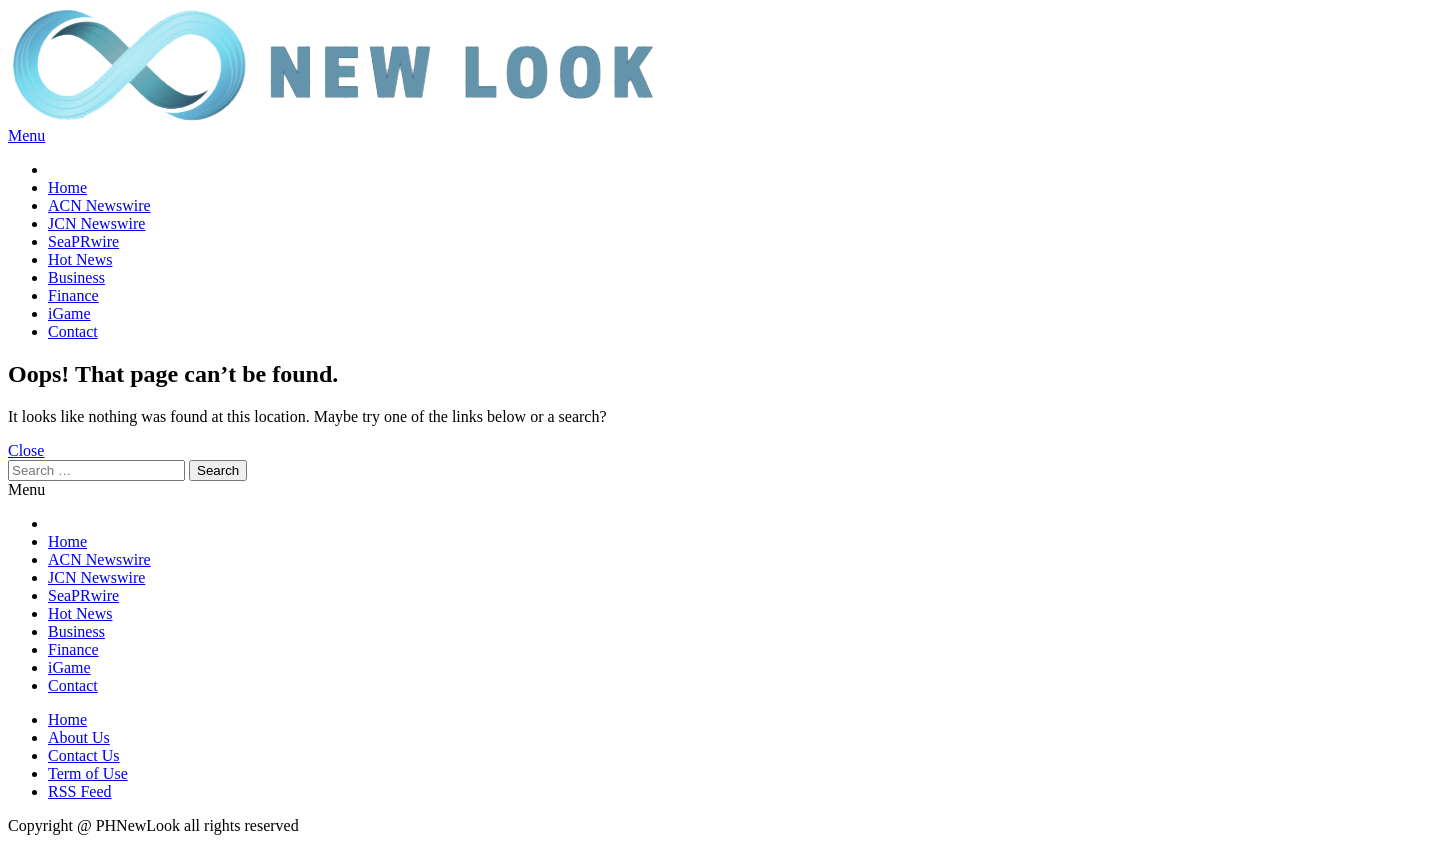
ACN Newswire (99, 205)
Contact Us (84, 755)
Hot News (80, 259)
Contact (73, 331)
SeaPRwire (83, 241)
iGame (69, 313)
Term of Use (88, 773)
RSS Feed (80, 791)
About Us (79, 737)
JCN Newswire (96, 223)
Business (76, 277)
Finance (73, 295)
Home (67, 187)
